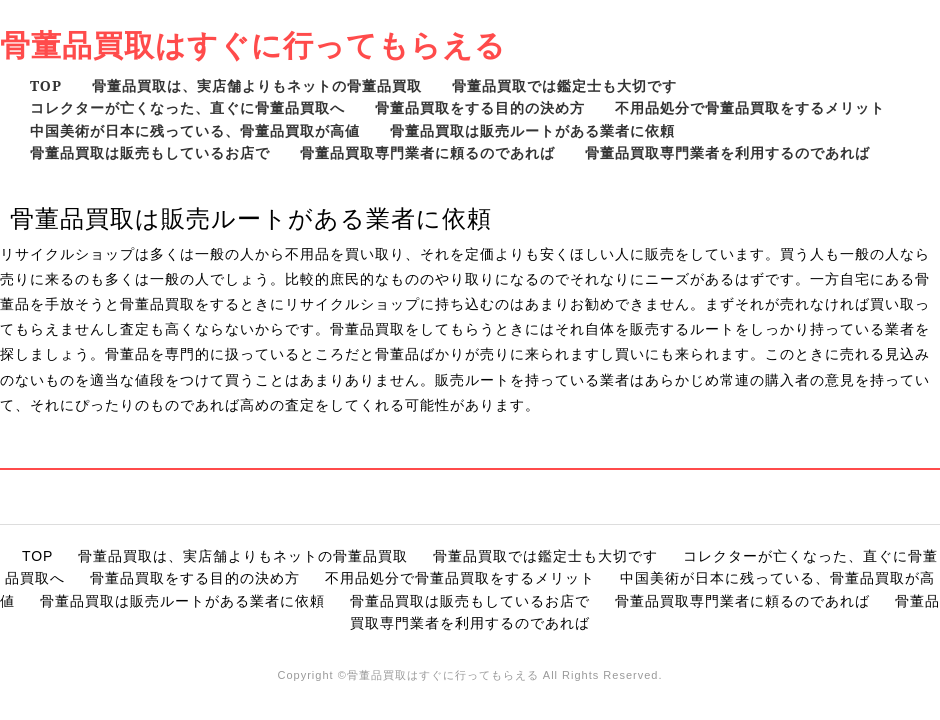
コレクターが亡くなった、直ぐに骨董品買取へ (187, 107)
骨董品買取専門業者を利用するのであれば (727, 152)
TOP (46, 85)
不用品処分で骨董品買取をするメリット (750, 107)
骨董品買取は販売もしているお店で (150, 152)
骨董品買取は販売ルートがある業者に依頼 (532, 130)
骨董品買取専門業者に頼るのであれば (427, 152)
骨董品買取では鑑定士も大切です (564, 85)
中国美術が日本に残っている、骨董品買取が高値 (195, 130)
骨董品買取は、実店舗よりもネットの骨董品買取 (257, 85)
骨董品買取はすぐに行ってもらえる (253, 44)
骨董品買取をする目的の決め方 (480, 107)
